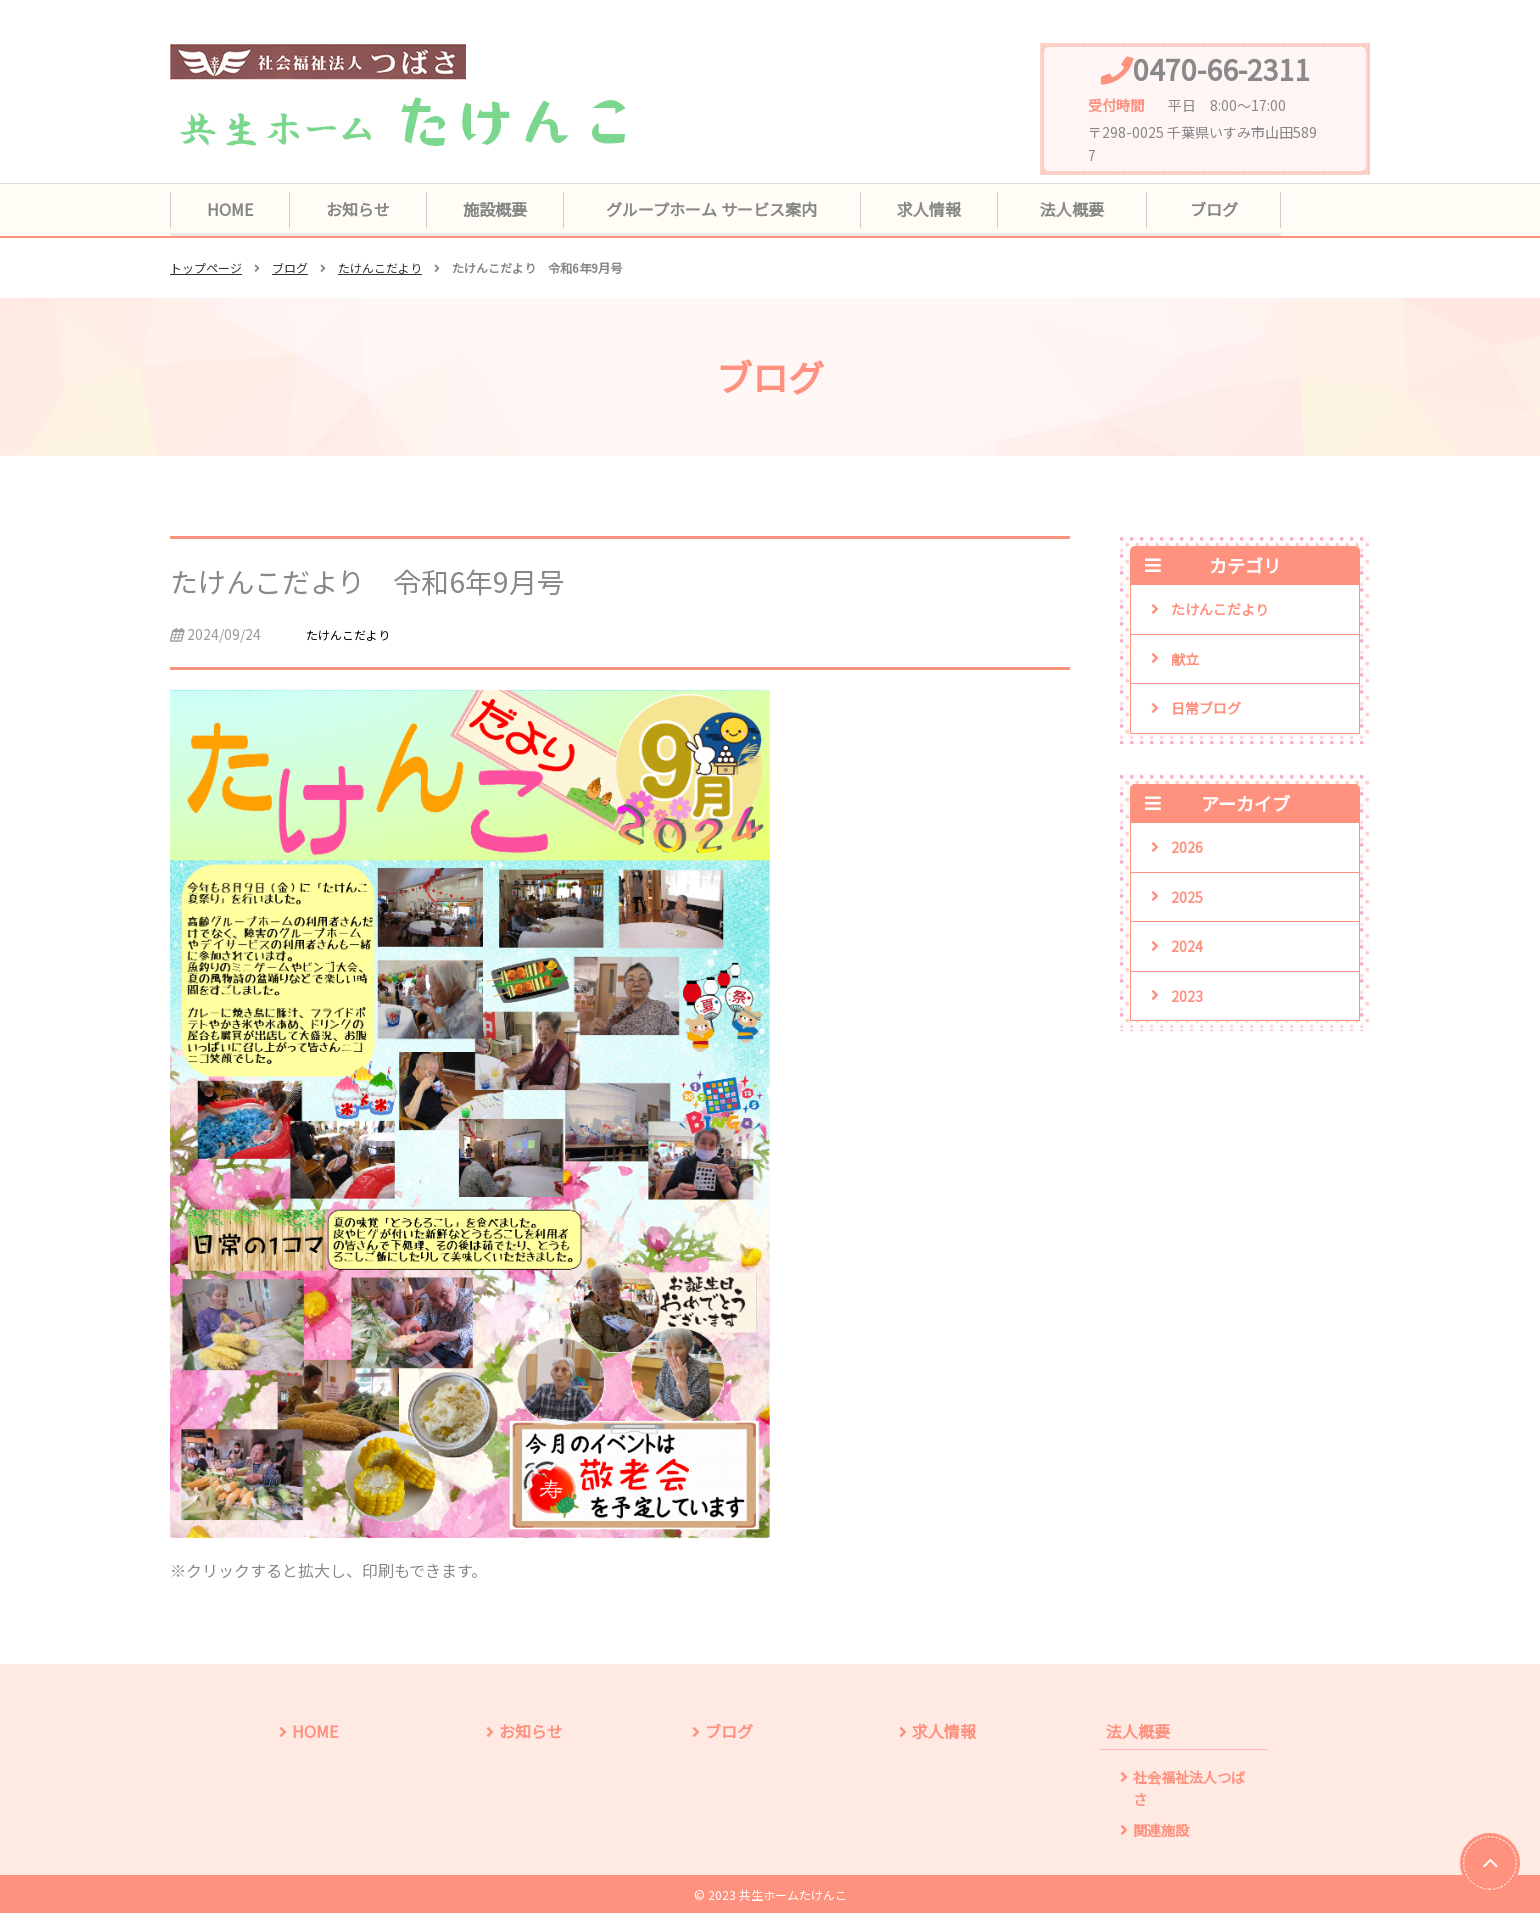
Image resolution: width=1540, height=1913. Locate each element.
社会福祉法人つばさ (1189, 1786)
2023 (1187, 995)
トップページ (206, 267)
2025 (1187, 897)
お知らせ (370, 209)
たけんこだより (380, 267)
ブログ (1234, 209)
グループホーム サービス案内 (733, 209)
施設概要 (515, 209)
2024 (1187, 946)
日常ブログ (1206, 708)
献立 (1185, 659)
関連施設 (1161, 1828)
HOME (234, 209)
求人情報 (952, 209)
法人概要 (1097, 209)
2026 (1187, 847)
